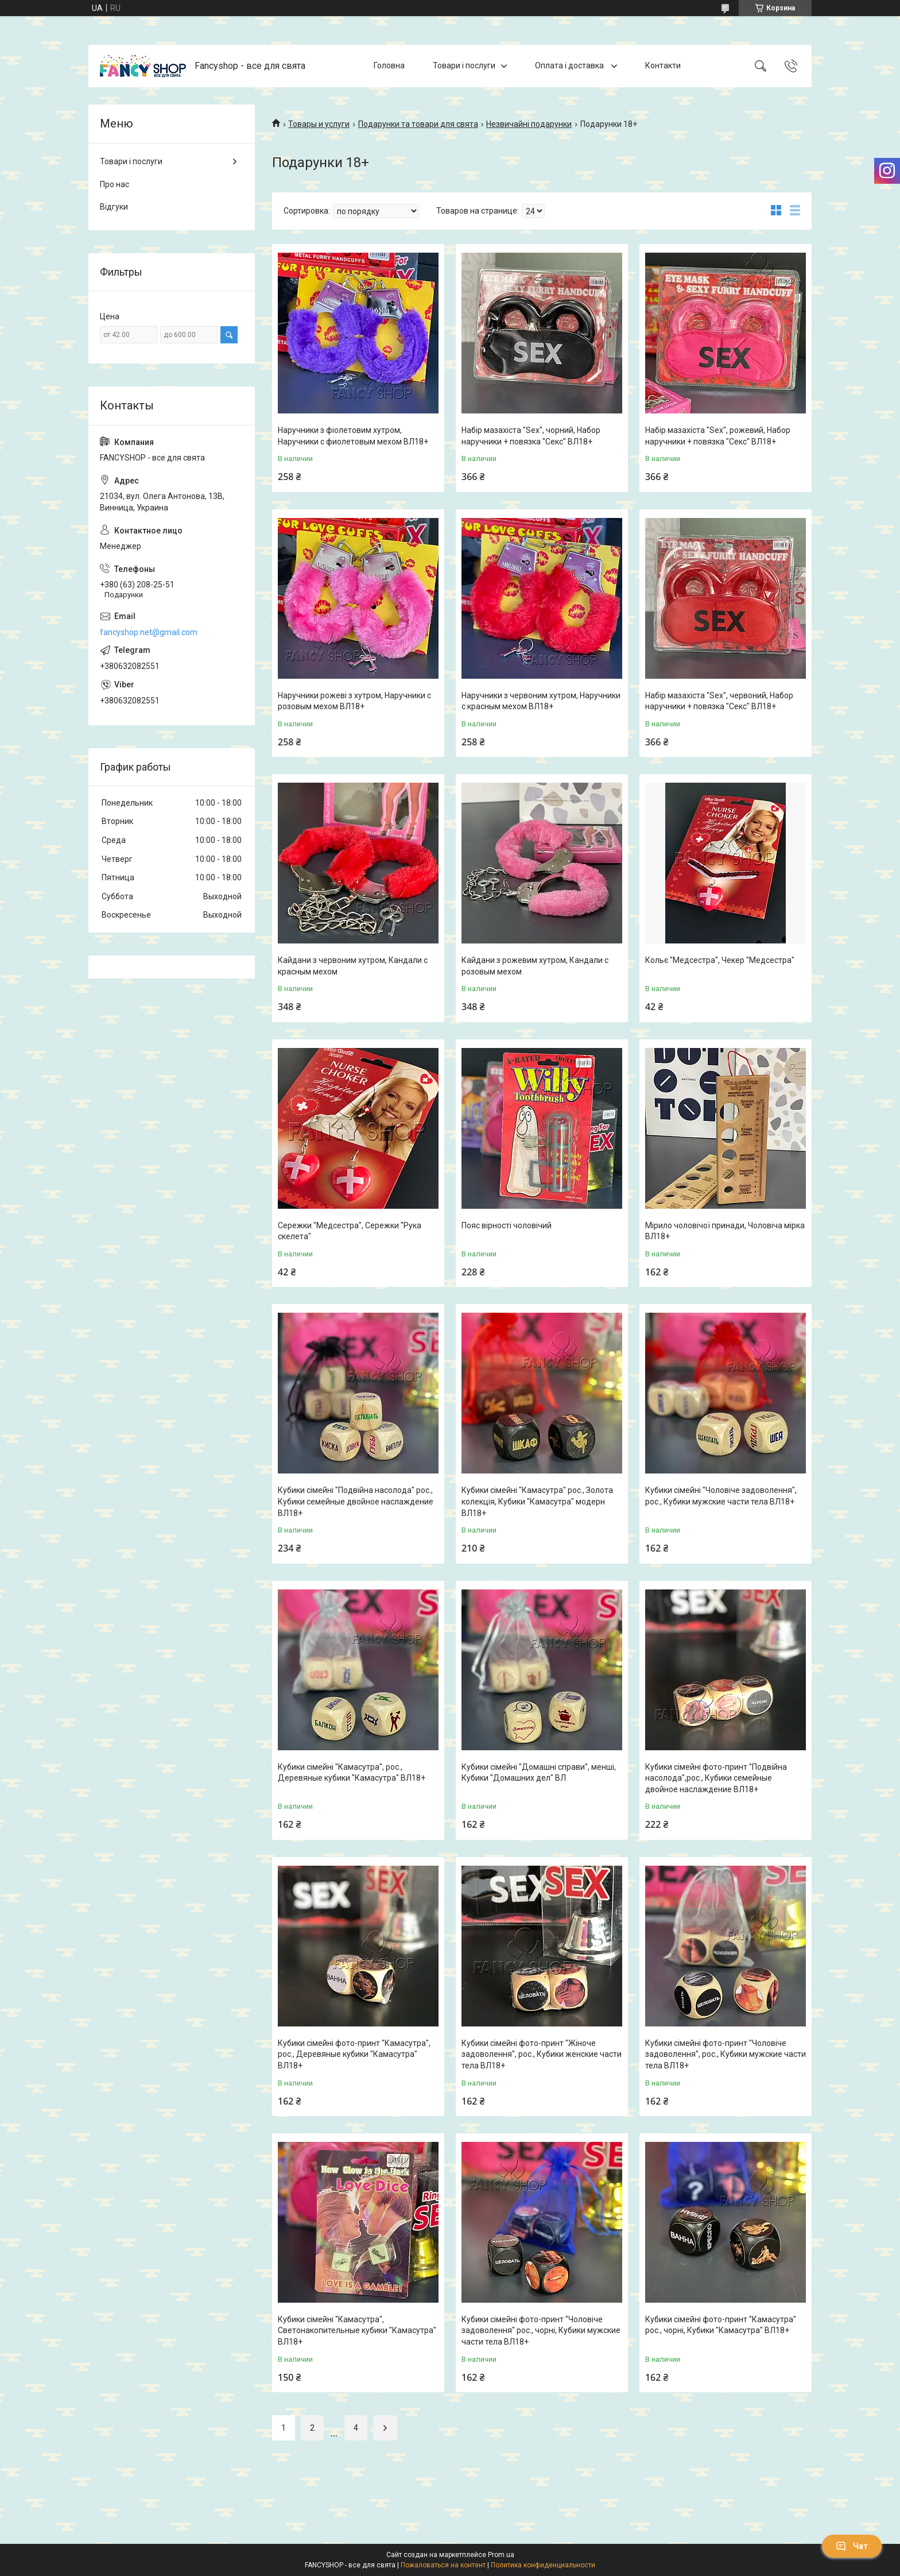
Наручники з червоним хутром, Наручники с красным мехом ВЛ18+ (540, 701)
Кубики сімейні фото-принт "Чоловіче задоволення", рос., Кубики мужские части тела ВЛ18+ (725, 2054)
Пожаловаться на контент (443, 2565)
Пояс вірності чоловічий (506, 1225)
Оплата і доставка (570, 65)
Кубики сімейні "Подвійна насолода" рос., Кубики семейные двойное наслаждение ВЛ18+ (355, 1501)
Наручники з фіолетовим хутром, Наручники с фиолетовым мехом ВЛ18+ (353, 436)
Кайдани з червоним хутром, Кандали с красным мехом (353, 966)
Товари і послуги (464, 65)
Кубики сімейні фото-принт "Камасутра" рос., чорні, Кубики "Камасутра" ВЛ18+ (720, 2325)
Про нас (114, 184)
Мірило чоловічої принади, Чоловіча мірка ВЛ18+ (725, 1231)
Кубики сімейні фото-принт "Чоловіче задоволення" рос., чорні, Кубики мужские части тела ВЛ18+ (540, 2330)
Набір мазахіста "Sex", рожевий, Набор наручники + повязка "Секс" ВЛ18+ (717, 436)
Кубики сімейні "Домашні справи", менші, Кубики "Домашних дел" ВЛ (538, 1772)
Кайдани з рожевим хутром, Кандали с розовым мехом (534, 966)
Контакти (663, 65)
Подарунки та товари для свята (418, 124)
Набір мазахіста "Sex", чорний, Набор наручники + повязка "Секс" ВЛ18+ (530, 436)
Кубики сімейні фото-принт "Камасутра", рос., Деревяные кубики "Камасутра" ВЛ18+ (354, 2054)
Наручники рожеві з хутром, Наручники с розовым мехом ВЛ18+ (354, 701)
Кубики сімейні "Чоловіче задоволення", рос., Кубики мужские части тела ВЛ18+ (721, 1496)
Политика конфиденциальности (543, 2565)
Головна (389, 65)
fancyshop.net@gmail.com (148, 632)
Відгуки (114, 206)
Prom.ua (501, 2555)
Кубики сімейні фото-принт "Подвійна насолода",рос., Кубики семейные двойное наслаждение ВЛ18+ (716, 1778)
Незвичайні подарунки (529, 124)
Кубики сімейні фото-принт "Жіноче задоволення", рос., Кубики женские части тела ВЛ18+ (541, 2054)
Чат (852, 2546)
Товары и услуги (319, 124)
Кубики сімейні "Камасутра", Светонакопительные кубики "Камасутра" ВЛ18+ (357, 2330)
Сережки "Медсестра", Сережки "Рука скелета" (349, 1231)
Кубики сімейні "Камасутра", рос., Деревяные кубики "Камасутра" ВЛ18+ (351, 1772)
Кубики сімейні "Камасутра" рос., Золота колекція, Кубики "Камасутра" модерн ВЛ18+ (537, 1501)
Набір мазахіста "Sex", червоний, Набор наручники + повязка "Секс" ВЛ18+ (719, 701)
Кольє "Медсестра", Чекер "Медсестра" (719, 960)
